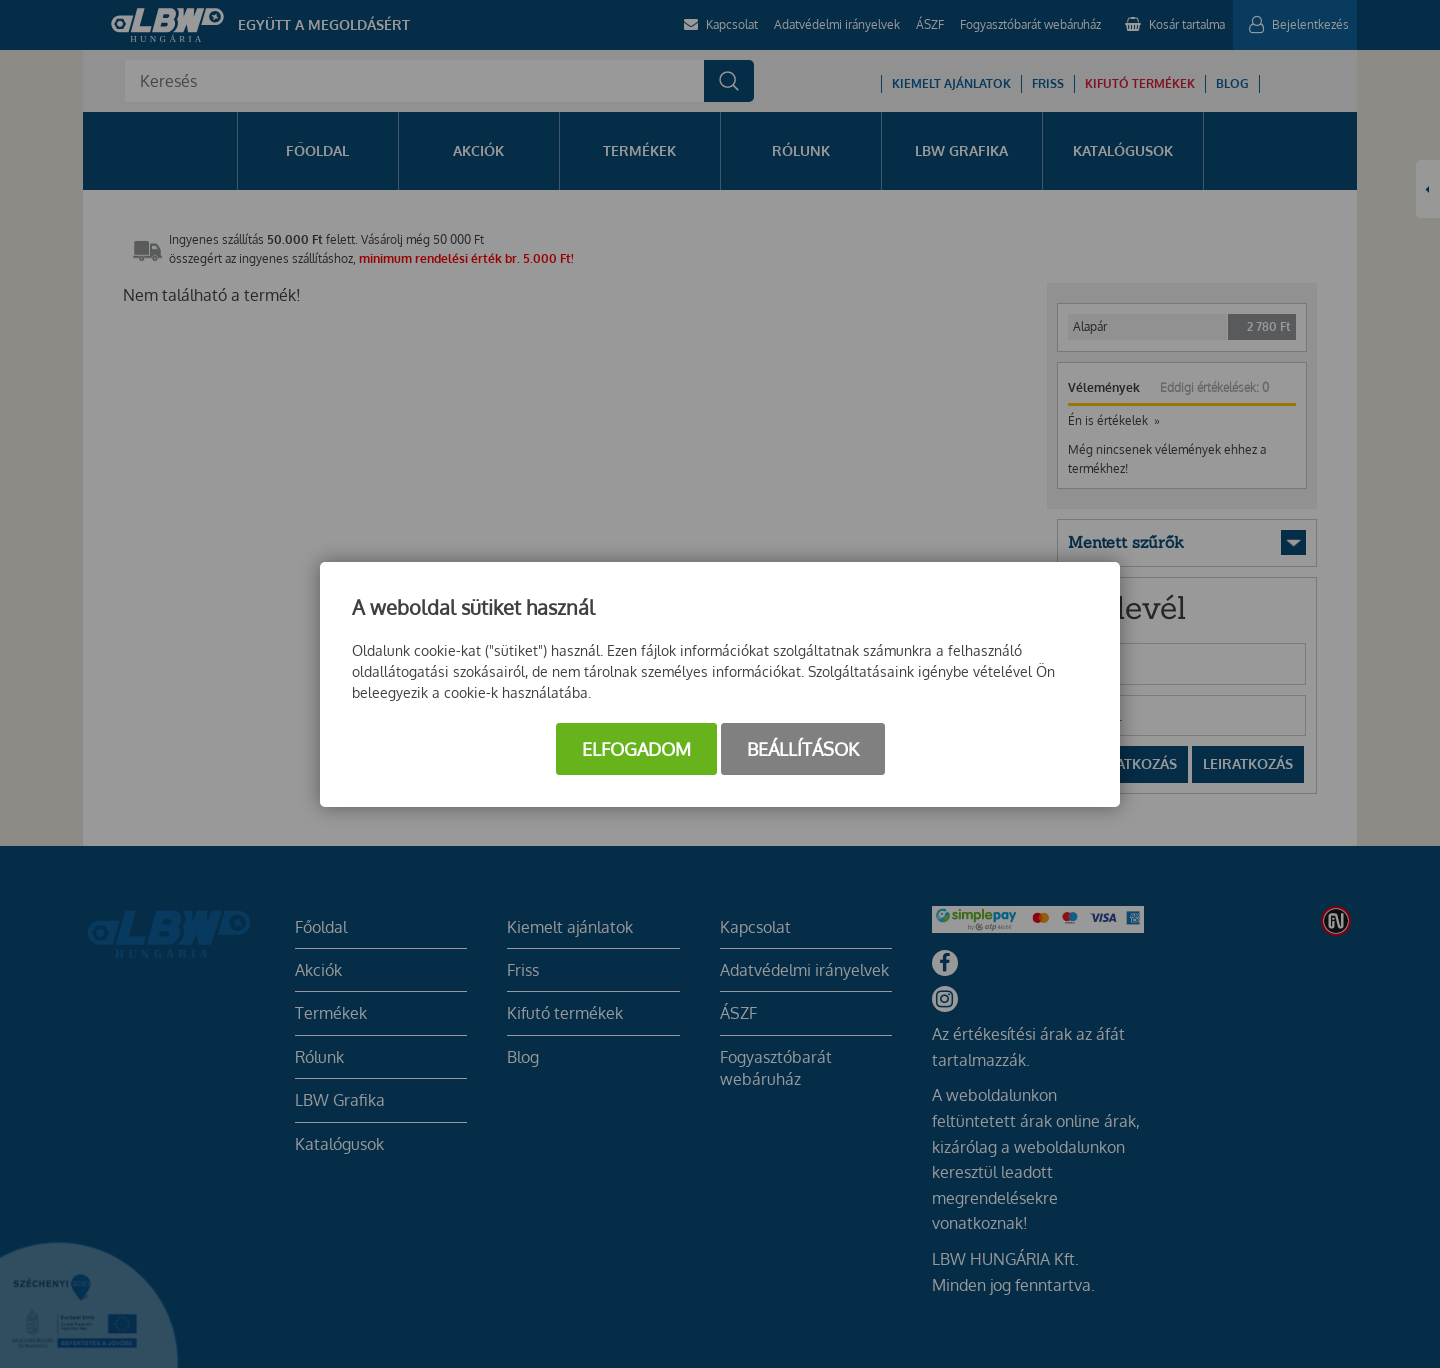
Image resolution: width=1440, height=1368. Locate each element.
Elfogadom (636, 749)
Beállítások (803, 749)
